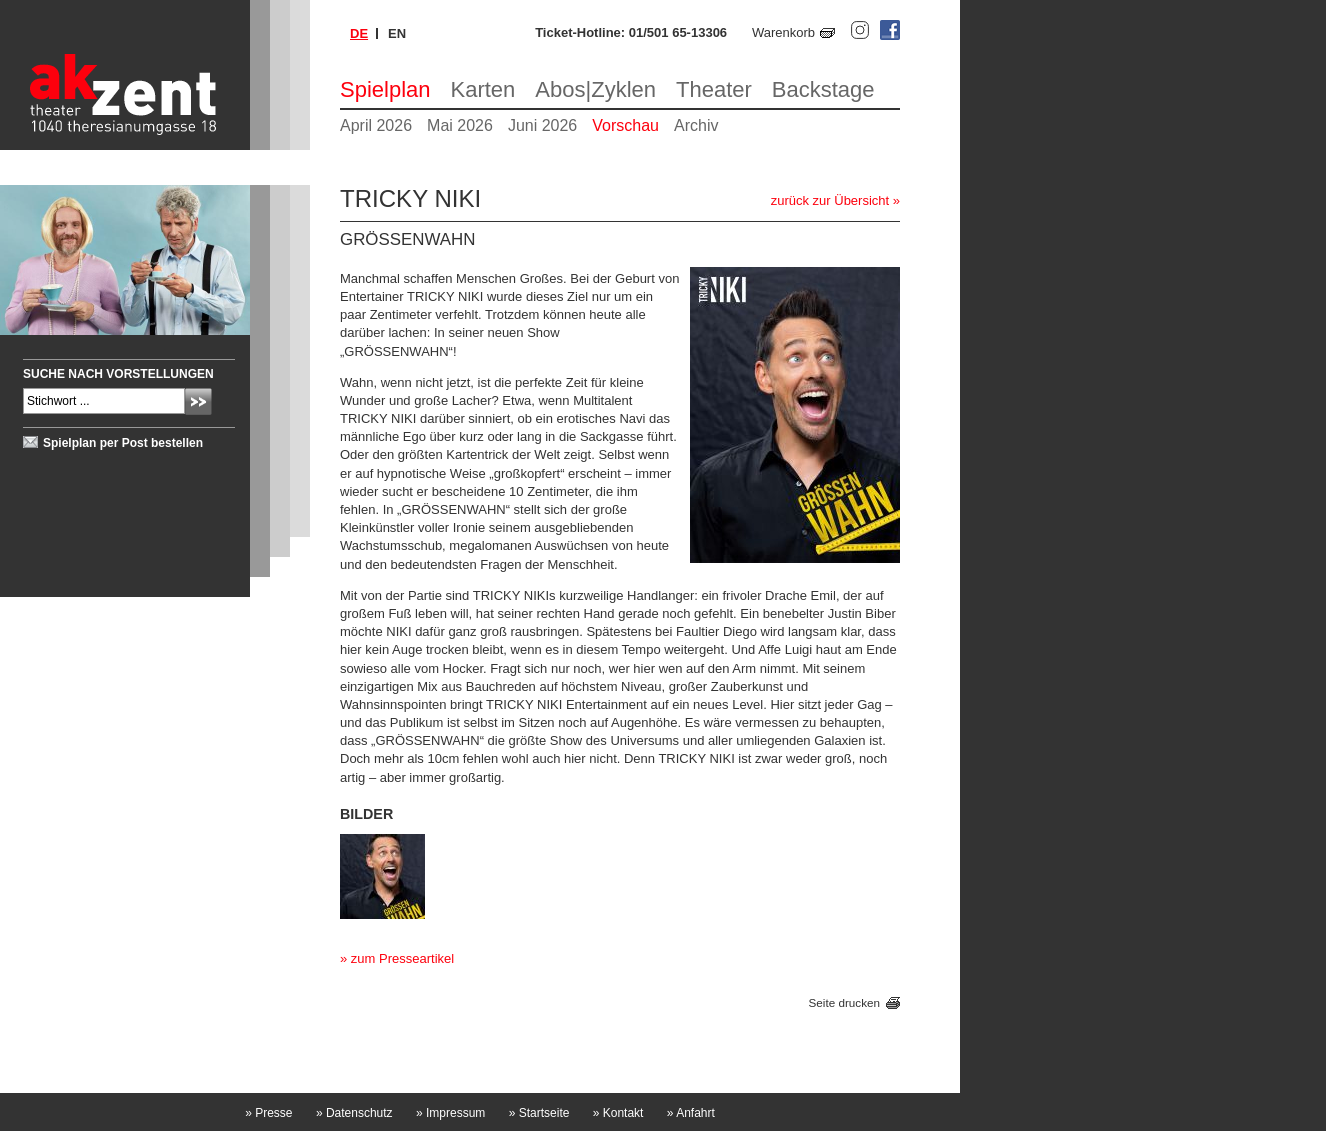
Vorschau (625, 125)
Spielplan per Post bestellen (123, 443)
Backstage (823, 89)
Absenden (198, 401)
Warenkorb (783, 32)
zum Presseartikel (402, 958)
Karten (483, 89)
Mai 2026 (460, 125)
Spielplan (385, 89)
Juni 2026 (542, 125)
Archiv (696, 125)
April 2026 (376, 125)
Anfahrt (691, 1113)
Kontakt (618, 1113)
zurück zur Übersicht (830, 200)
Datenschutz (354, 1113)
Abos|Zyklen (595, 89)
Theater (714, 89)
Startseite (539, 1113)
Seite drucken (844, 1002)
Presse (268, 1113)
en (397, 33)
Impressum (450, 1113)
